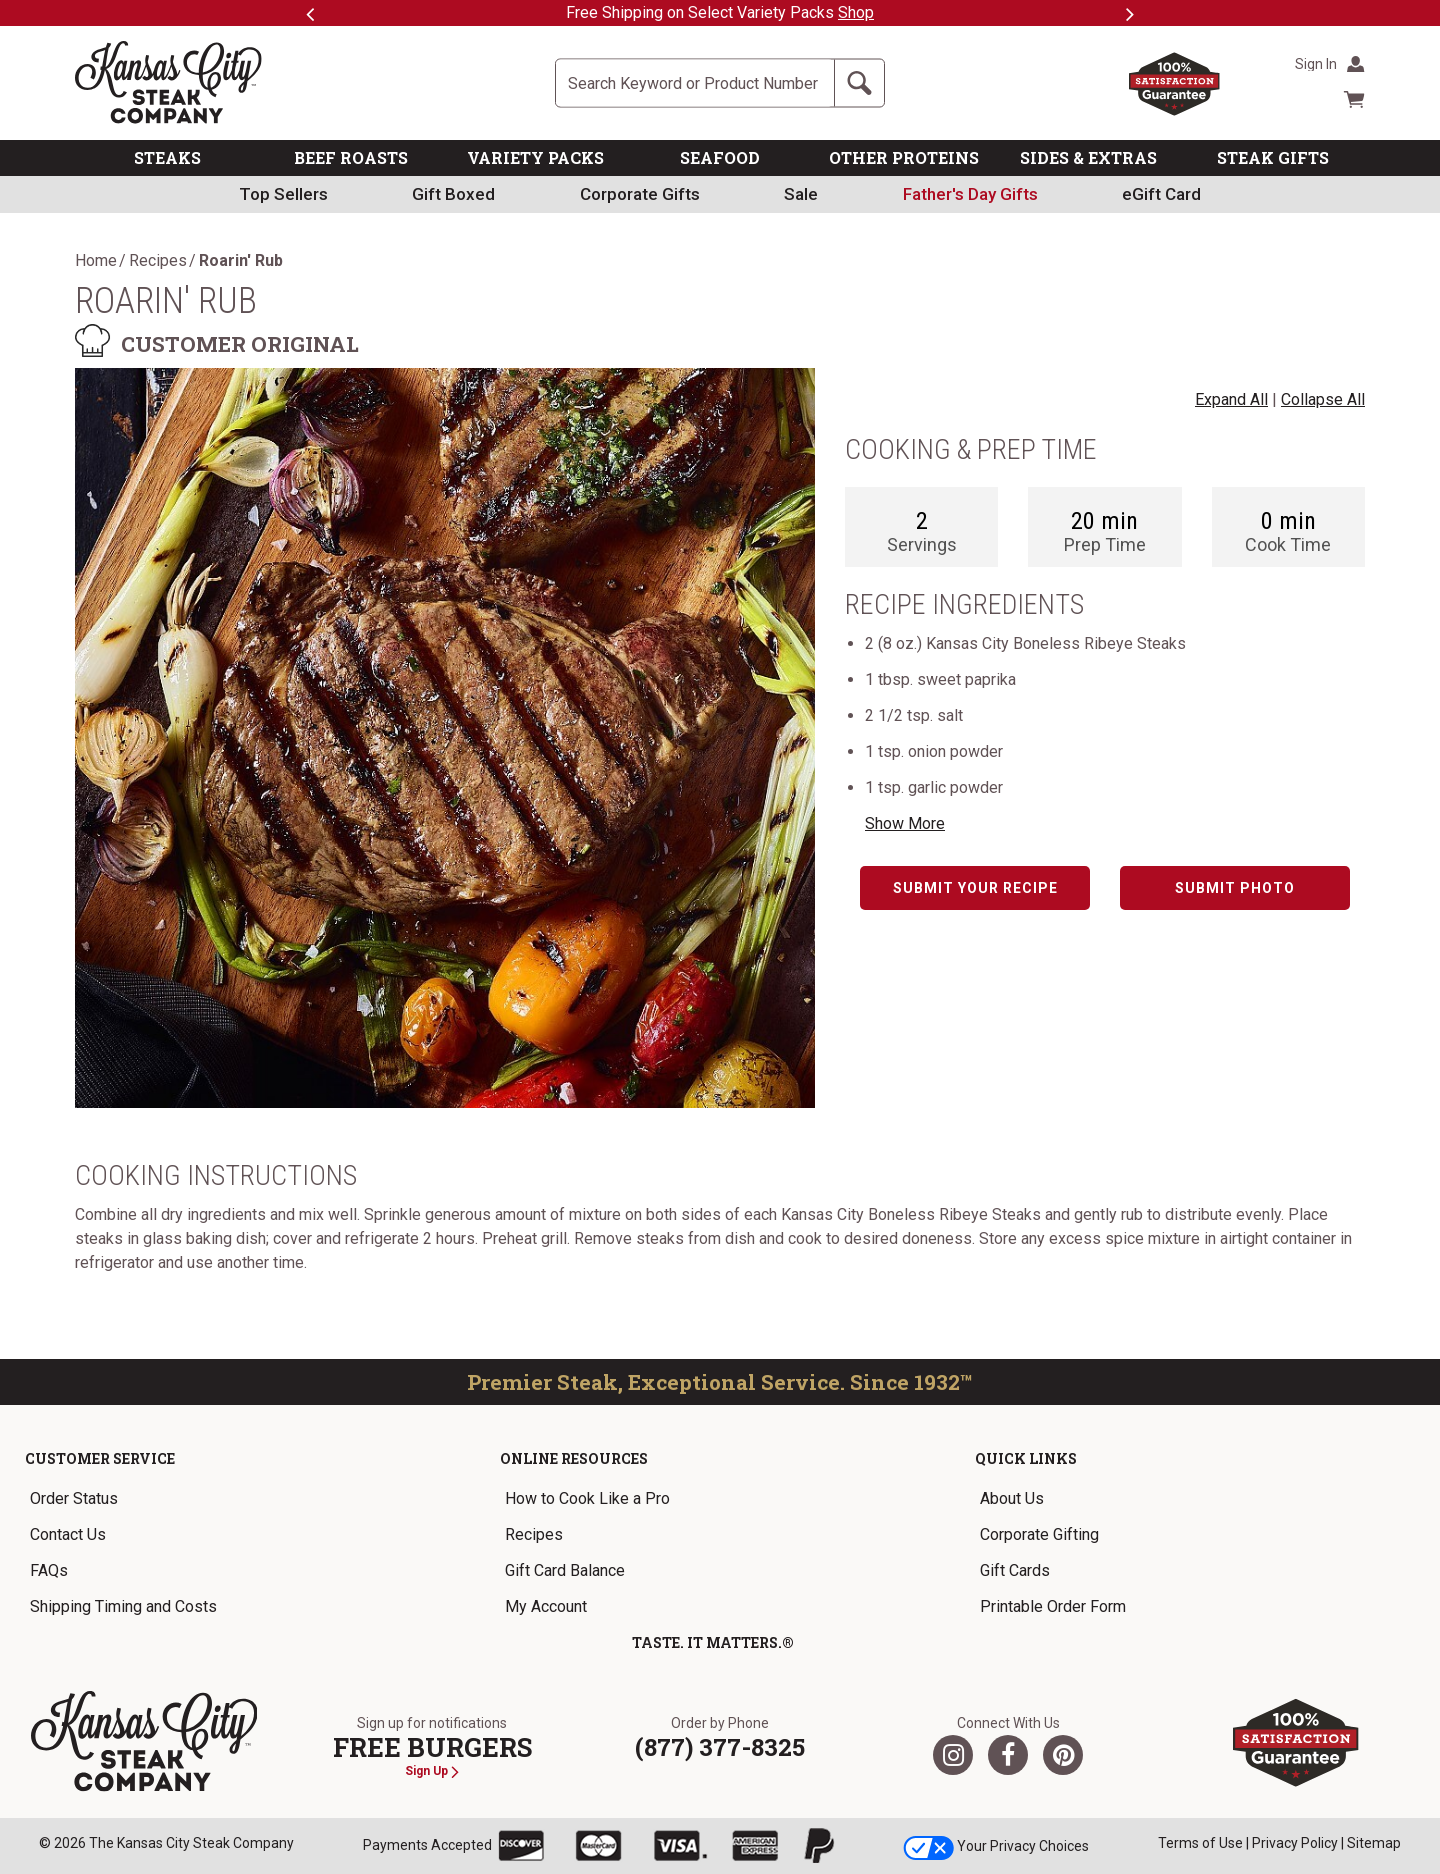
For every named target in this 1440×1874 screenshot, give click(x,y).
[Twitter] (953, 1755)
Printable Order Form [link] (1053, 1606)
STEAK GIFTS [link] (1273, 157)
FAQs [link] (49, 1570)
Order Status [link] (74, 1498)
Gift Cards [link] (1015, 1570)
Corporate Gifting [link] (1039, 1534)
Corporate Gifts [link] (640, 194)
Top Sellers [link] (283, 194)
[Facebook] (1008, 1755)
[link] (970, 194)
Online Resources (574, 1458)
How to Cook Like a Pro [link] (587, 1498)
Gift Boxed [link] (453, 194)
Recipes (158, 261)
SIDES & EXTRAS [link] (1088, 157)
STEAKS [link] (167, 157)
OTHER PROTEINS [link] (904, 157)
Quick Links (1026, 1458)
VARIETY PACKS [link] (535, 157)
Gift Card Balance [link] (565, 1570)
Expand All (1231, 399)
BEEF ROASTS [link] (351, 157)
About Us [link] (1012, 1498)
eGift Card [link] (1161, 194)
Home (96, 261)
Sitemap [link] (1374, 1843)
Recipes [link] (534, 1534)
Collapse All (1323, 399)
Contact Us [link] (68, 1534)
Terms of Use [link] (1200, 1843)
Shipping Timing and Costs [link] (123, 1606)
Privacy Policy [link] (1295, 1843)
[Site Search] (695, 83)
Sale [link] (801, 194)
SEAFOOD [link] (720, 157)
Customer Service (100, 1458)
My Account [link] (546, 1606)
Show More (905, 823)
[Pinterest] (1063, 1755)
